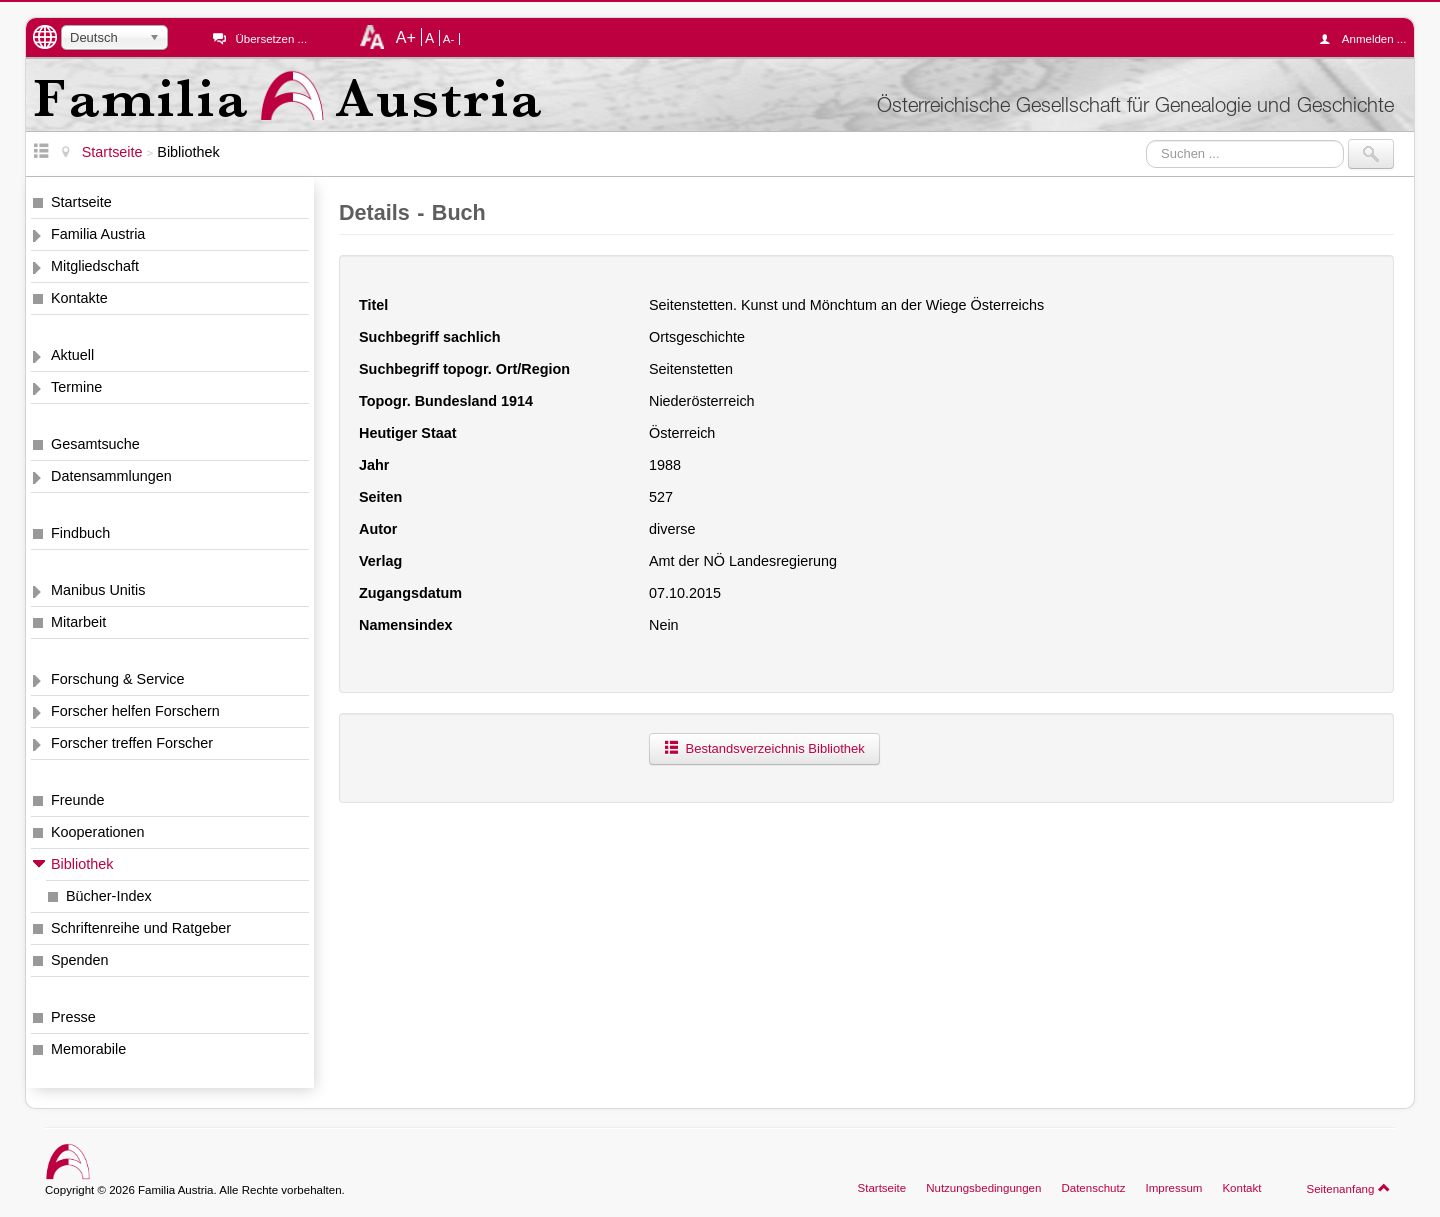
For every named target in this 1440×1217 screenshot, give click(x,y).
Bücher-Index (109, 896)
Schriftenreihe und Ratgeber (141, 928)
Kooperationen (98, 832)
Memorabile (88, 1049)
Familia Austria (98, 234)
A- (449, 39)
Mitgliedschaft (95, 266)
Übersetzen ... (271, 39)
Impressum (1173, 1188)
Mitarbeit (78, 622)
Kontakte (79, 298)
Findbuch (80, 533)
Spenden (80, 960)
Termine (76, 387)
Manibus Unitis (98, 590)
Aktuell (72, 355)
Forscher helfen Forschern (135, 711)
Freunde (78, 800)
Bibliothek (82, 864)
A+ (406, 37)
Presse (73, 1017)
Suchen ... (1146, 139)
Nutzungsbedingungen (983, 1188)
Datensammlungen (111, 476)
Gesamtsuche (95, 444)
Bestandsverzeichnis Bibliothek (764, 748)
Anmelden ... (1368, 39)
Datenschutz (1093, 1188)
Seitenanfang (1348, 1188)
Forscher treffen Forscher (132, 743)
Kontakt (1241, 1188)
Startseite (81, 202)
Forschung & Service (118, 679)
